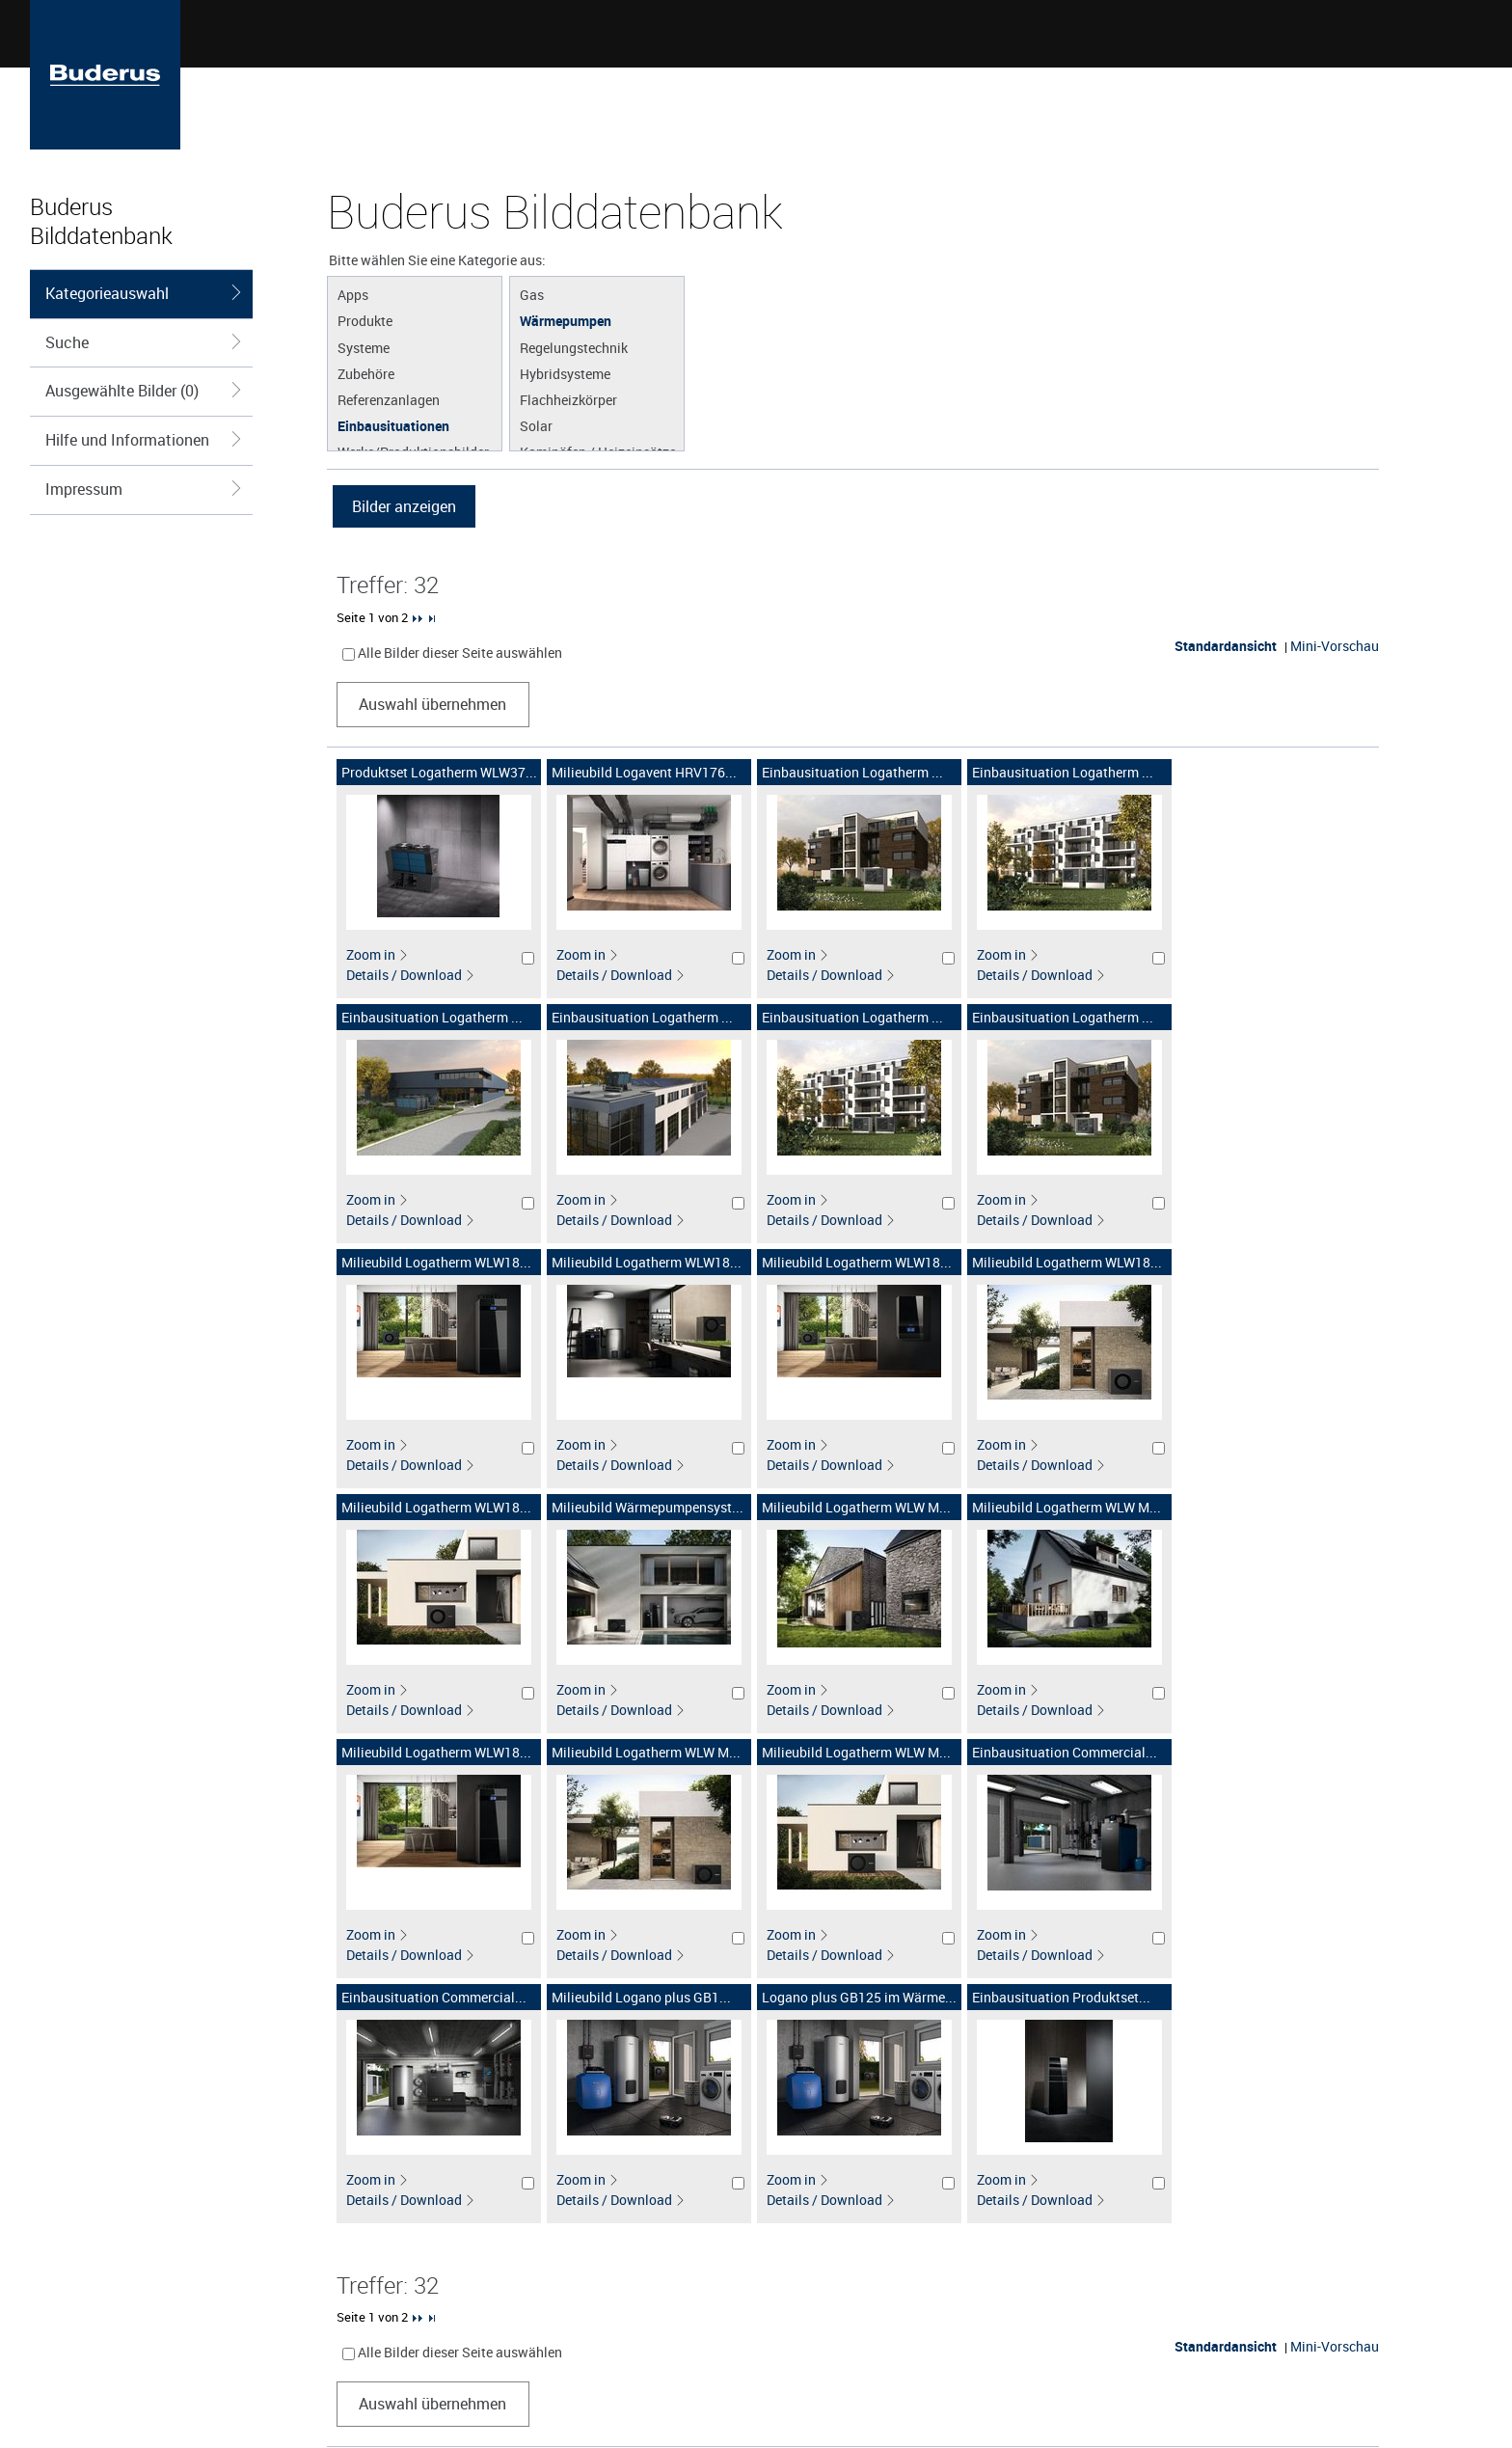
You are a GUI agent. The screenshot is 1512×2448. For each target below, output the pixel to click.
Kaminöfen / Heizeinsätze (598, 451)
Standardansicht (1225, 646)
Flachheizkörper (568, 399)
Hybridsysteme (565, 373)
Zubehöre (366, 373)
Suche (144, 342)
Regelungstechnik (574, 347)
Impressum (144, 489)
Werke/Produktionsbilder (413, 451)
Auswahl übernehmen (432, 704)
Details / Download (410, 975)
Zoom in (377, 954)
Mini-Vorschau (1334, 646)
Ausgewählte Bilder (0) (144, 390)
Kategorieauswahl (144, 293)
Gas (532, 294)
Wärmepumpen (565, 320)
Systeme (364, 347)
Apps (353, 294)
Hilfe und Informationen (144, 439)
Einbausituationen (393, 425)
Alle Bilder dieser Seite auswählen (460, 652)
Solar (536, 425)
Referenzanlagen (389, 399)
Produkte (365, 320)
